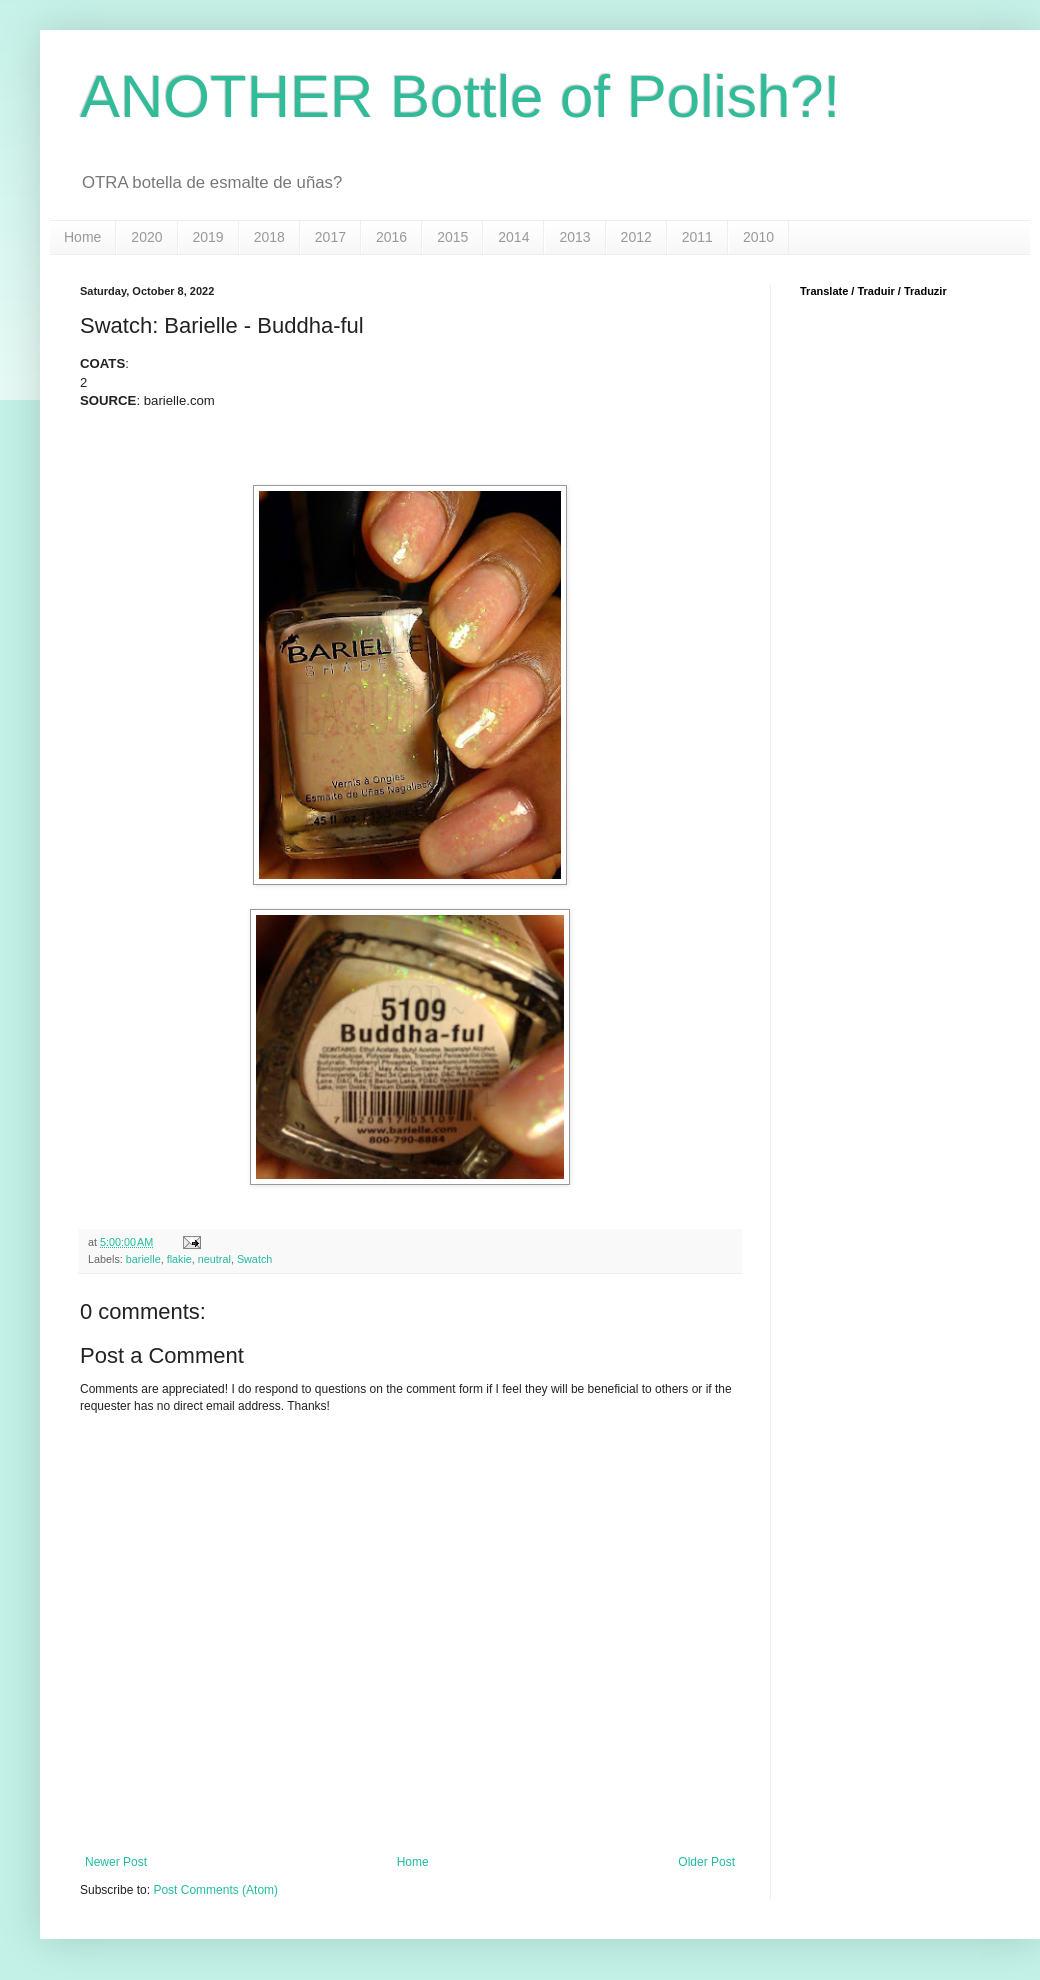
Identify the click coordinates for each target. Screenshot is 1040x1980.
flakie (179, 1259)
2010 (758, 237)
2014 (513, 237)
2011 (697, 237)
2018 (269, 237)
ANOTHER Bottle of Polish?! (460, 96)
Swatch (254, 1259)
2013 (574, 237)
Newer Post (116, 1862)
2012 (636, 237)
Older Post (706, 1862)
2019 (208, 237)
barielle (143, 1259)
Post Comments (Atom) (215, 1890)
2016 (391, 237)
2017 (330, 237)
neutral (214, 1259)
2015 (452, 237)
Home (82, 237)
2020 (146, 237)
